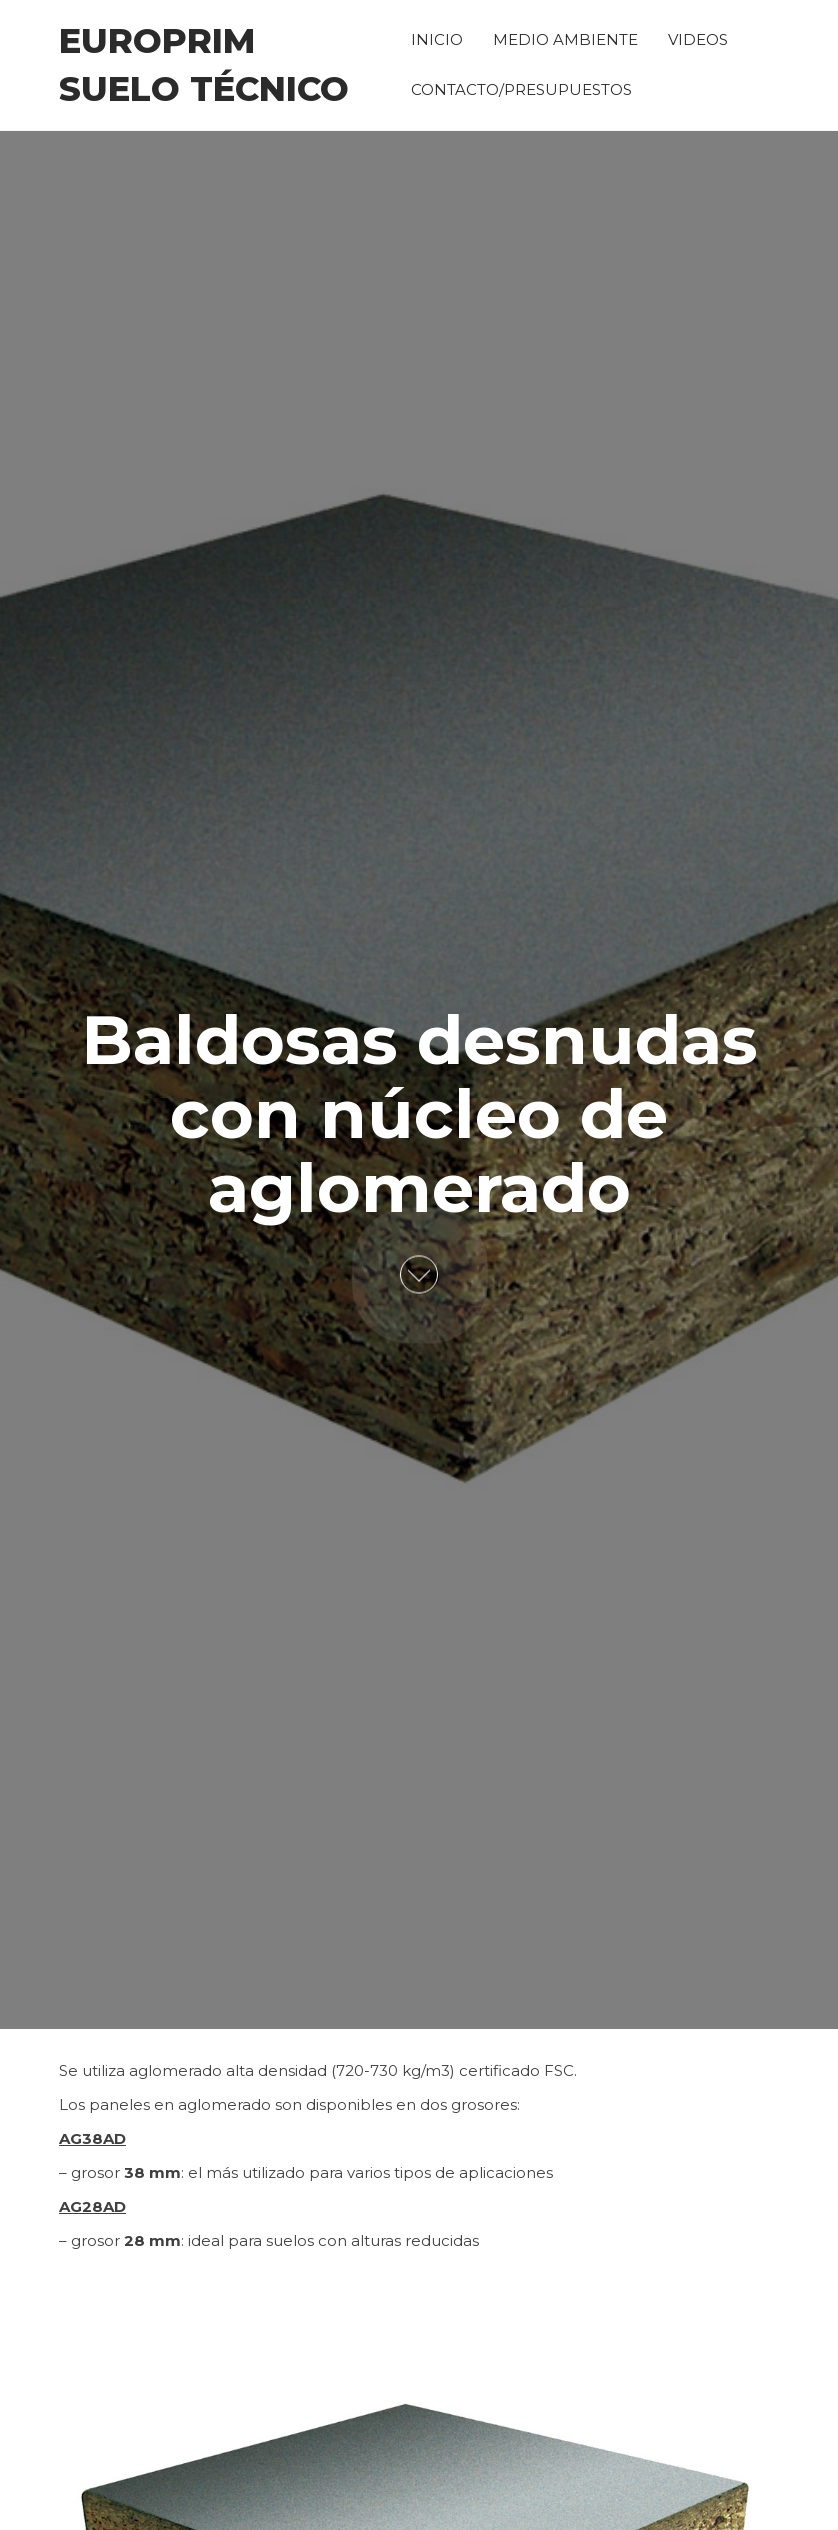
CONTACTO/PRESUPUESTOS (521, 89)
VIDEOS (698, 39)
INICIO (437, 39)
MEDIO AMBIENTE (565, 39)
